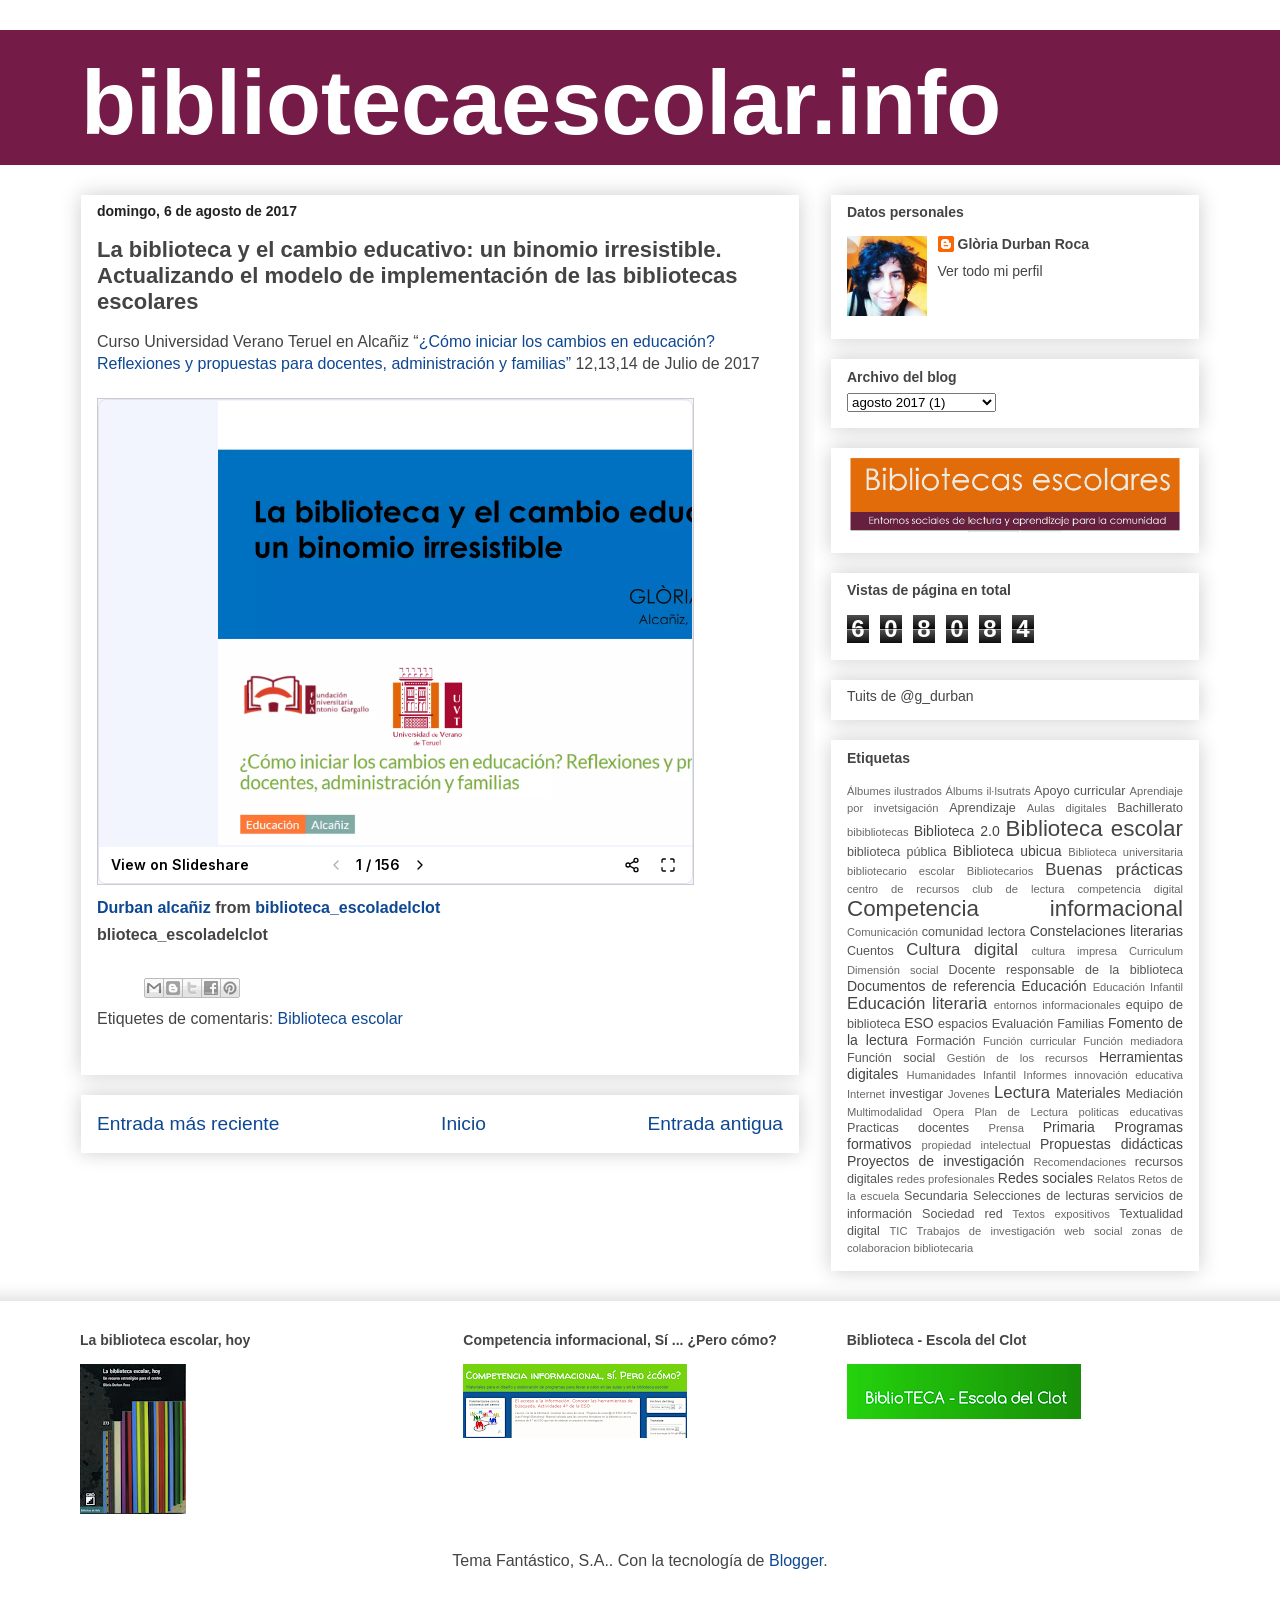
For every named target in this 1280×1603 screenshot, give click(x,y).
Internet (866, 1094)
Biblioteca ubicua (1007, 851)
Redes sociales (1045, 1178)
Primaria (1069, 1127)
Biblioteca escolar (340, 1018)
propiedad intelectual (976, 1145)
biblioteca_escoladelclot (347, 907)
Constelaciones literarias (1106, 931)
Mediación (1154, 1094)
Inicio (463, 1123)
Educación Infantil (1138, 987)
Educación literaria (917, 1003)
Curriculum (1156, 951)
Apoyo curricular (1079, 791)
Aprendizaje (982, 808)
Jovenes (969, 1094)
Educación (1053, 986)
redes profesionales (946, 1179)
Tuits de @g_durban (910, 696)
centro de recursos (903, 889)
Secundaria (936, 1196)
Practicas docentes (908, 1128)
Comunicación (882, 932)
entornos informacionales (1057, 1005)
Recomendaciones (1080, 1162)
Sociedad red (962, 1214)
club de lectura (1018, 889)
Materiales (1088, 1093)
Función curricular (1029, 1041)
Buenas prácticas (1114, 869)
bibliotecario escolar (901, 871)
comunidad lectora (974, 932)
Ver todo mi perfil (990, 271)
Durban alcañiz (154, 907)
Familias (1080, 1024)
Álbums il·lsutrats (988, 791)
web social (1093, 1231)
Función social (891, 1058)
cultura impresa (1073, 951)
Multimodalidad (884, 1112)
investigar (916, 1094)
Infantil (999, 1075)
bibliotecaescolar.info (541, 103)
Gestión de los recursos (1017, 1058)
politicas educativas (1131, 1112)
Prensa (1005, 1128)
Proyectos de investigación (935, 1161)
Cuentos (870, 951)
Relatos (1116, 1179)
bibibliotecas (878, 832)
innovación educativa (1128, 1075)
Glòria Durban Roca (1023, 244)
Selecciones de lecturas (1041, 1196)
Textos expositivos (1061, 1214)
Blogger (796, 1560)
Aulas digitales (1067, 808)
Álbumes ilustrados (894, 791)
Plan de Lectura (1021, 1112)
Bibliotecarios (1000, 871)
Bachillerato (1150, 808)
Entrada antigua (715, 1123)
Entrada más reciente (188, 1123)
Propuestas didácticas (1111, 1144)
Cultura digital (962, 949)
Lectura (1022, 1092)
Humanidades (941, 1075)
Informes (1045, 1075)
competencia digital (1130, 889)
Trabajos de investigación (986, 1231)
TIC (898, 1231)
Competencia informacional (1015, 908)
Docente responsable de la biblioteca (1066, 970)
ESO (919, 1023)
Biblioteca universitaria (1125, 852)
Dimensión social (893, 970)
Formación (946, 1041)
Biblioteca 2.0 (957, 831)
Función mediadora (1133, 1041)
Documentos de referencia (931, 986)
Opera (948, 1112)
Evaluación (1023, 1024)
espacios (963, 1024)
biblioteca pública (896, 852)
